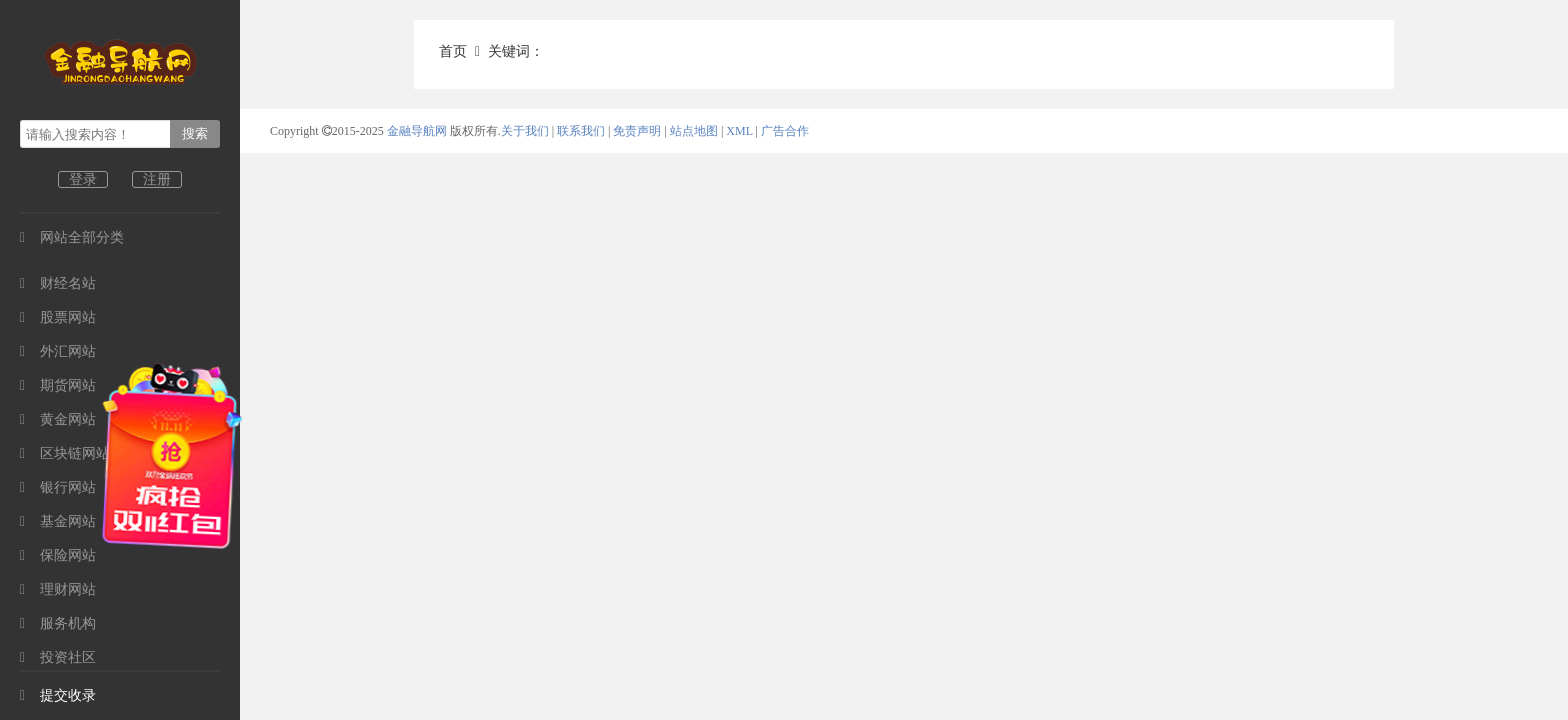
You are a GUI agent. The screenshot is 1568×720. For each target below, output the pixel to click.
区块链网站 (65, 453)
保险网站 (58, 555)
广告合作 (785, 131)
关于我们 (525, 131)
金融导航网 (418, 131)
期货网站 (58, 385)
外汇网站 (58, 351)
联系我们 (581, 131)
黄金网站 (58, 419)
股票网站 (58, 317)
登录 (83, 179)
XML (739, 131)
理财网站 (58, 589)
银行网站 (58, 487)
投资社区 (58, 657)
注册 (157, 179)
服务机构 (58, 623)
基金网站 (58, 521)
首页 (453, 51)
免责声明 (637, 131)
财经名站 (58, 283)
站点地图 (694, 131)
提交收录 (58, 695)
